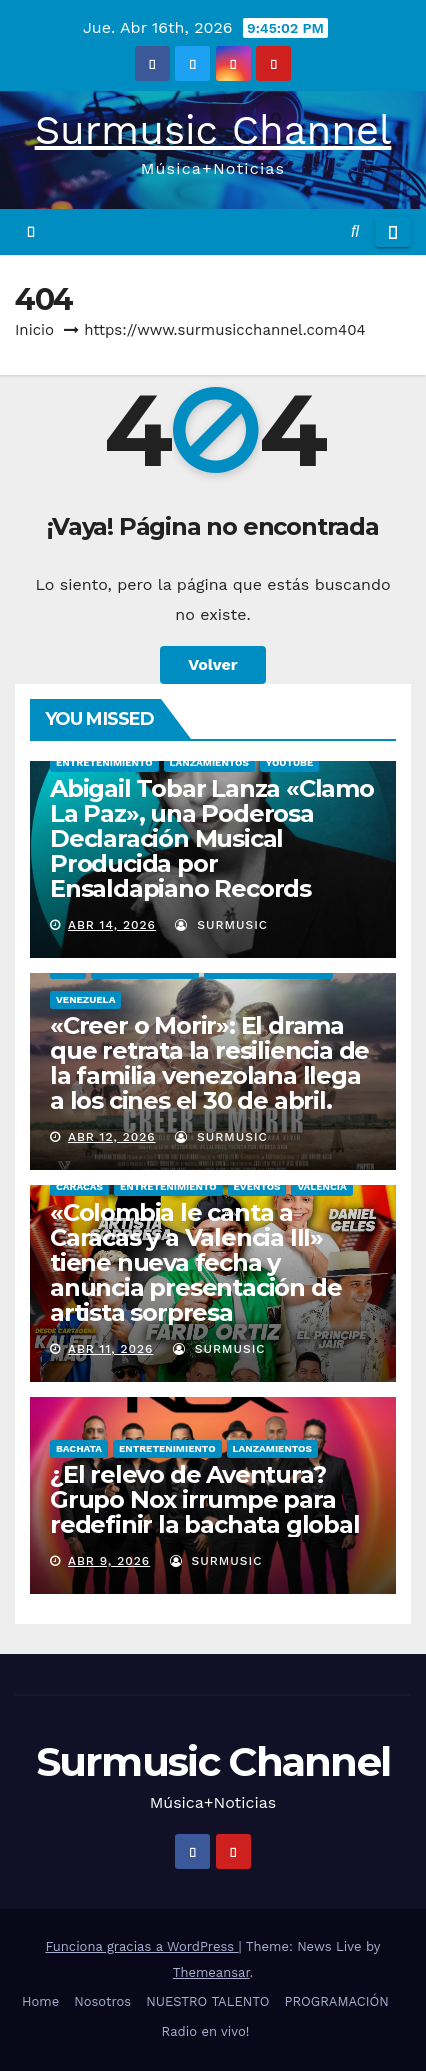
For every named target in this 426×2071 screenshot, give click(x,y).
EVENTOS (257, 1186)
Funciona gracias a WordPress (141, 1946)
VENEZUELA (85, 999)
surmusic (221, 925)
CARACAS (79, 1186)
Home (40, 2001)
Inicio (34, 330)
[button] (355, 231)
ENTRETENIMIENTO (104, 762)
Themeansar (211, 1972)
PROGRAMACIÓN (337, 2001)
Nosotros (102, 2001)
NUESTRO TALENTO (207, 2001)
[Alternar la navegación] (393, 232)
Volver (213, 664)
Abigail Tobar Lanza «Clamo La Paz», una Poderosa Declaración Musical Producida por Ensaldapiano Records (212, 838)
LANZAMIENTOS (209, 762)
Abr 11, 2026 (110, 1349)
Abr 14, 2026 (112, 925)
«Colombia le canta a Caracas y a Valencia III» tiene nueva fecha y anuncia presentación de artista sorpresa (195, 1262)
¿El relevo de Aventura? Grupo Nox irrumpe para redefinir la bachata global (205, 1499)
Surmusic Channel (213, 130)
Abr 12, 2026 (112, 1137)
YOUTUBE (289, 762)
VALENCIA (321, 1186)
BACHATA (79, 1448)
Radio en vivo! (206, 2031)
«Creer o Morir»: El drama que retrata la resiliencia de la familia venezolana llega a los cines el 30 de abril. (209, 1063)
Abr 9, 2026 (109, 1561)
